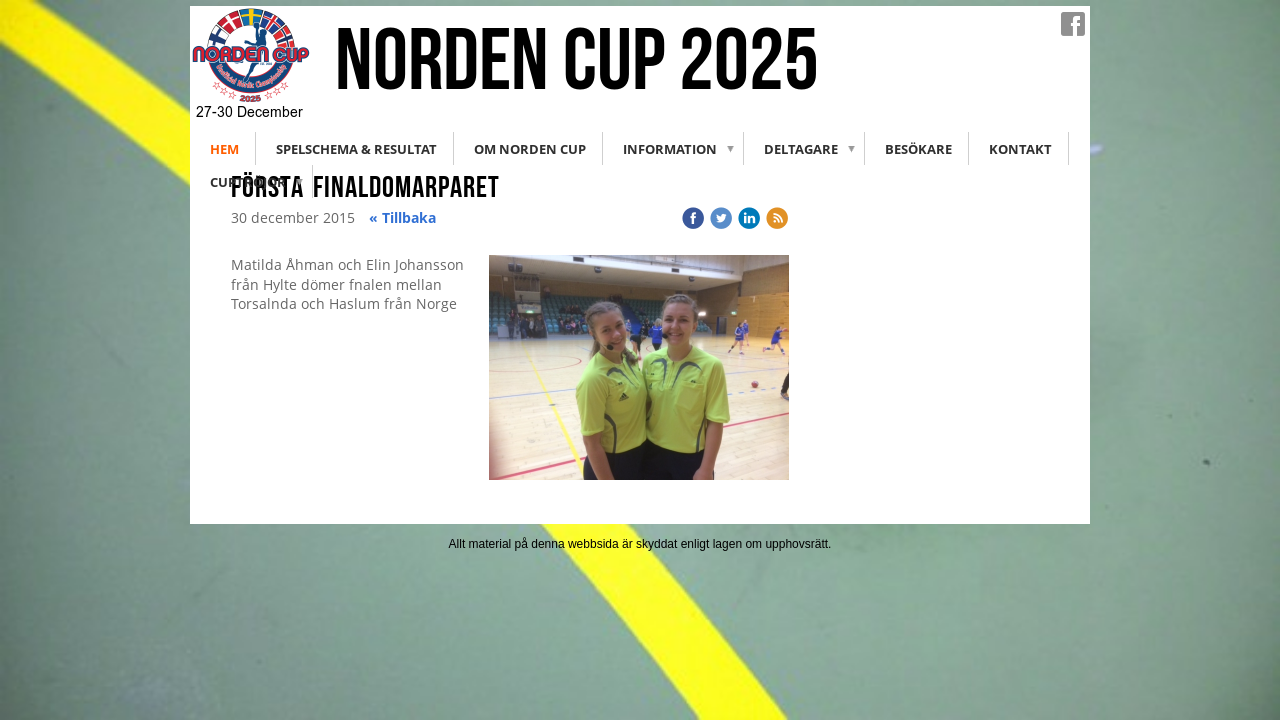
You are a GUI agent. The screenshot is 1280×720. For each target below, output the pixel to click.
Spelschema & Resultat (356, 149)
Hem (224, 149)
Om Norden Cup (530, 149)
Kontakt (1020, 149)
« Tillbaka (402, 217)
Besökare (918, 149)
